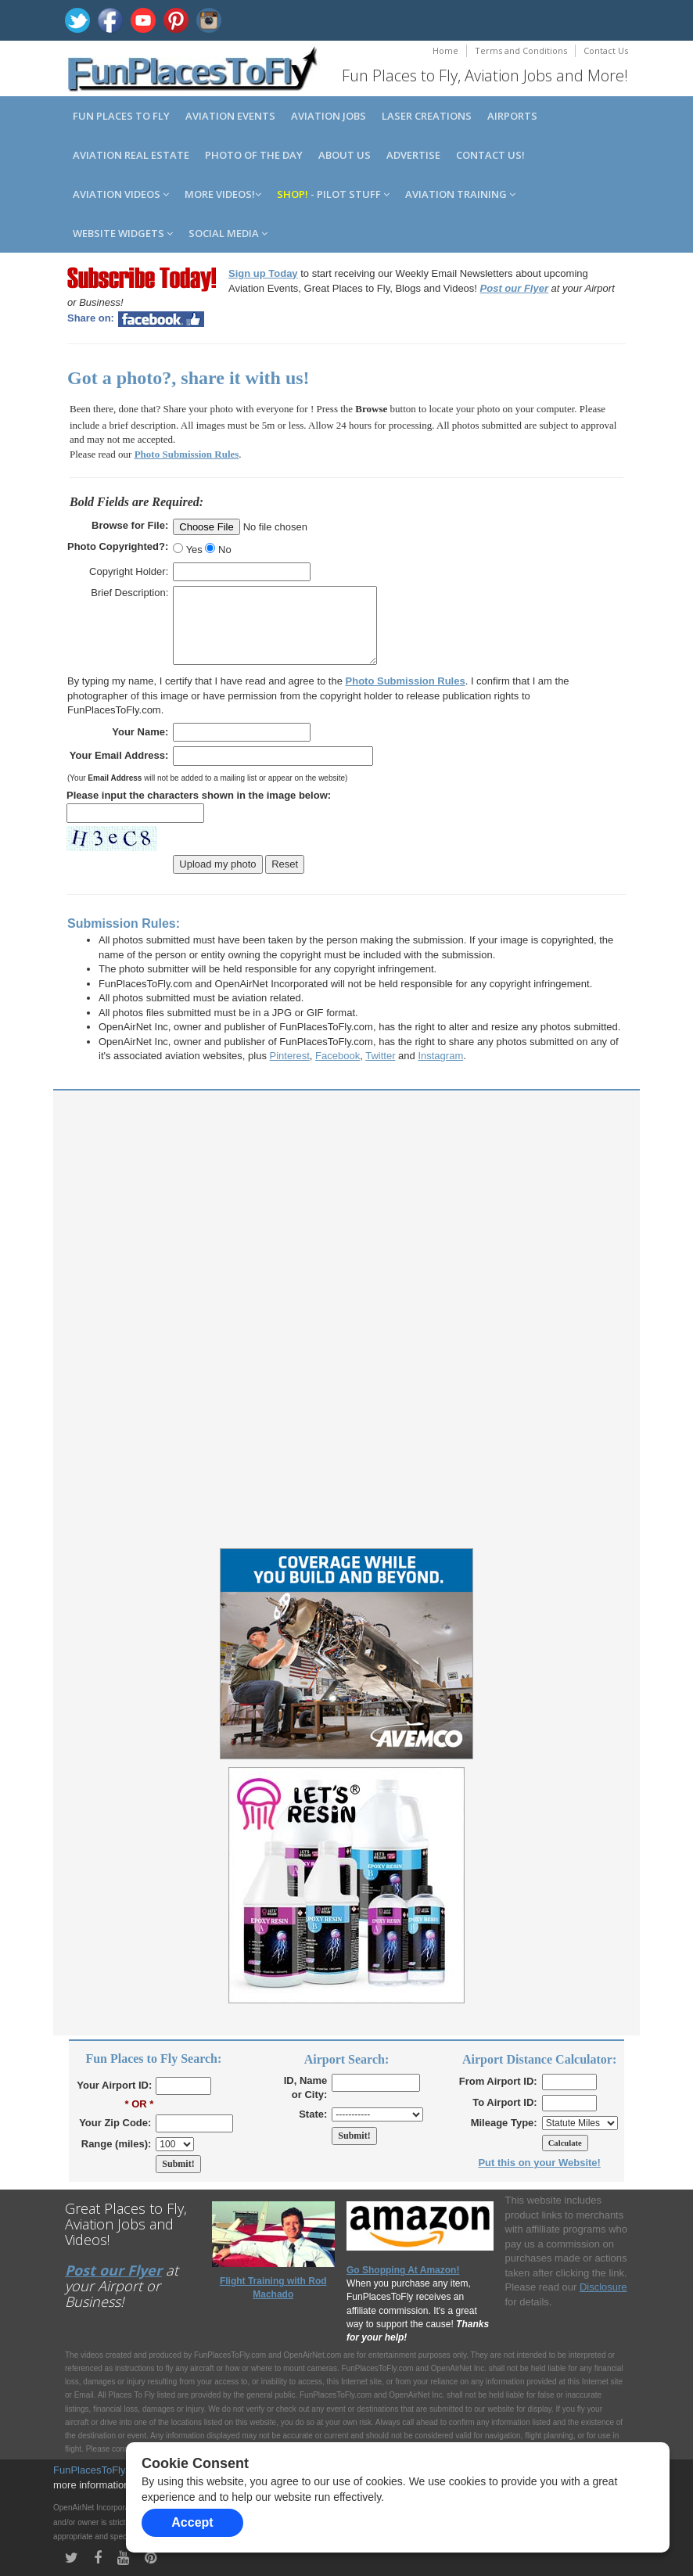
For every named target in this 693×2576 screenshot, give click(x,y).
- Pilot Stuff (333, 194)
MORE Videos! (223, 194)
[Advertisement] (346, 1211)
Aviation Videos (121, 194)
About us (344, 155)
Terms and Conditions (521, 50)
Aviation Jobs (328, 116)
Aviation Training (460, 194)
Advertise (413, 155)
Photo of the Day (254, 155)
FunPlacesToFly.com (100, 2470)
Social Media (228, 233)
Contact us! (490, 155)
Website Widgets (123, 233)
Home (445, 50)
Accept (192, 2522)
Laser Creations (427, 116)
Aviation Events (230, 116)
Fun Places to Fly (121, 116)
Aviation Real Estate (131, 155)
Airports (512, 116)
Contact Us (605, 50)
